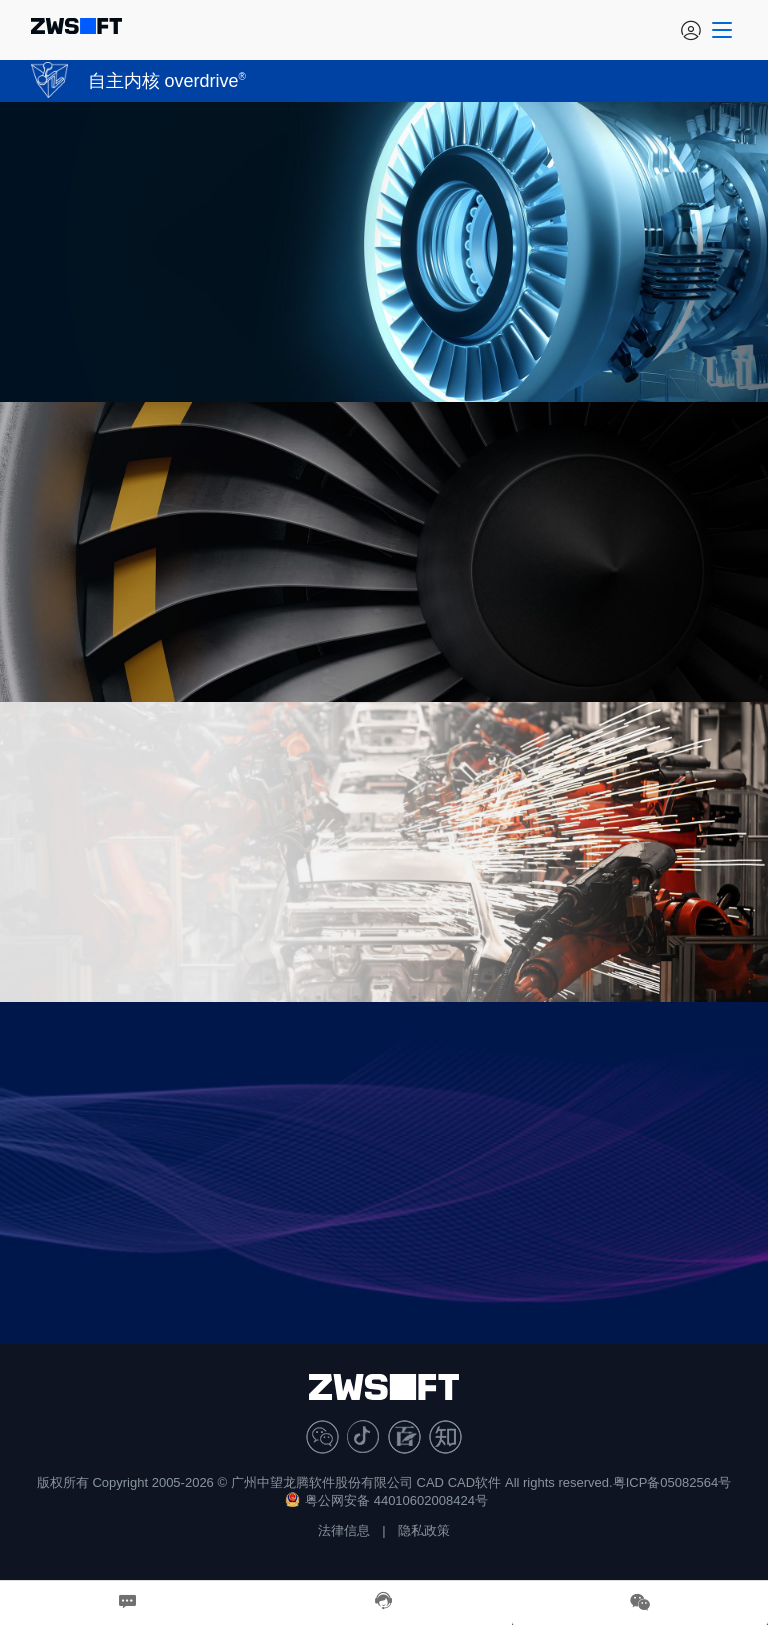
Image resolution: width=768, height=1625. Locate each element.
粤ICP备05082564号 (672, 1482)
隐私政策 (424, 1530)
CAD (430, 1482)
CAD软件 (474, 1482)
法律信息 (344, 1530)
